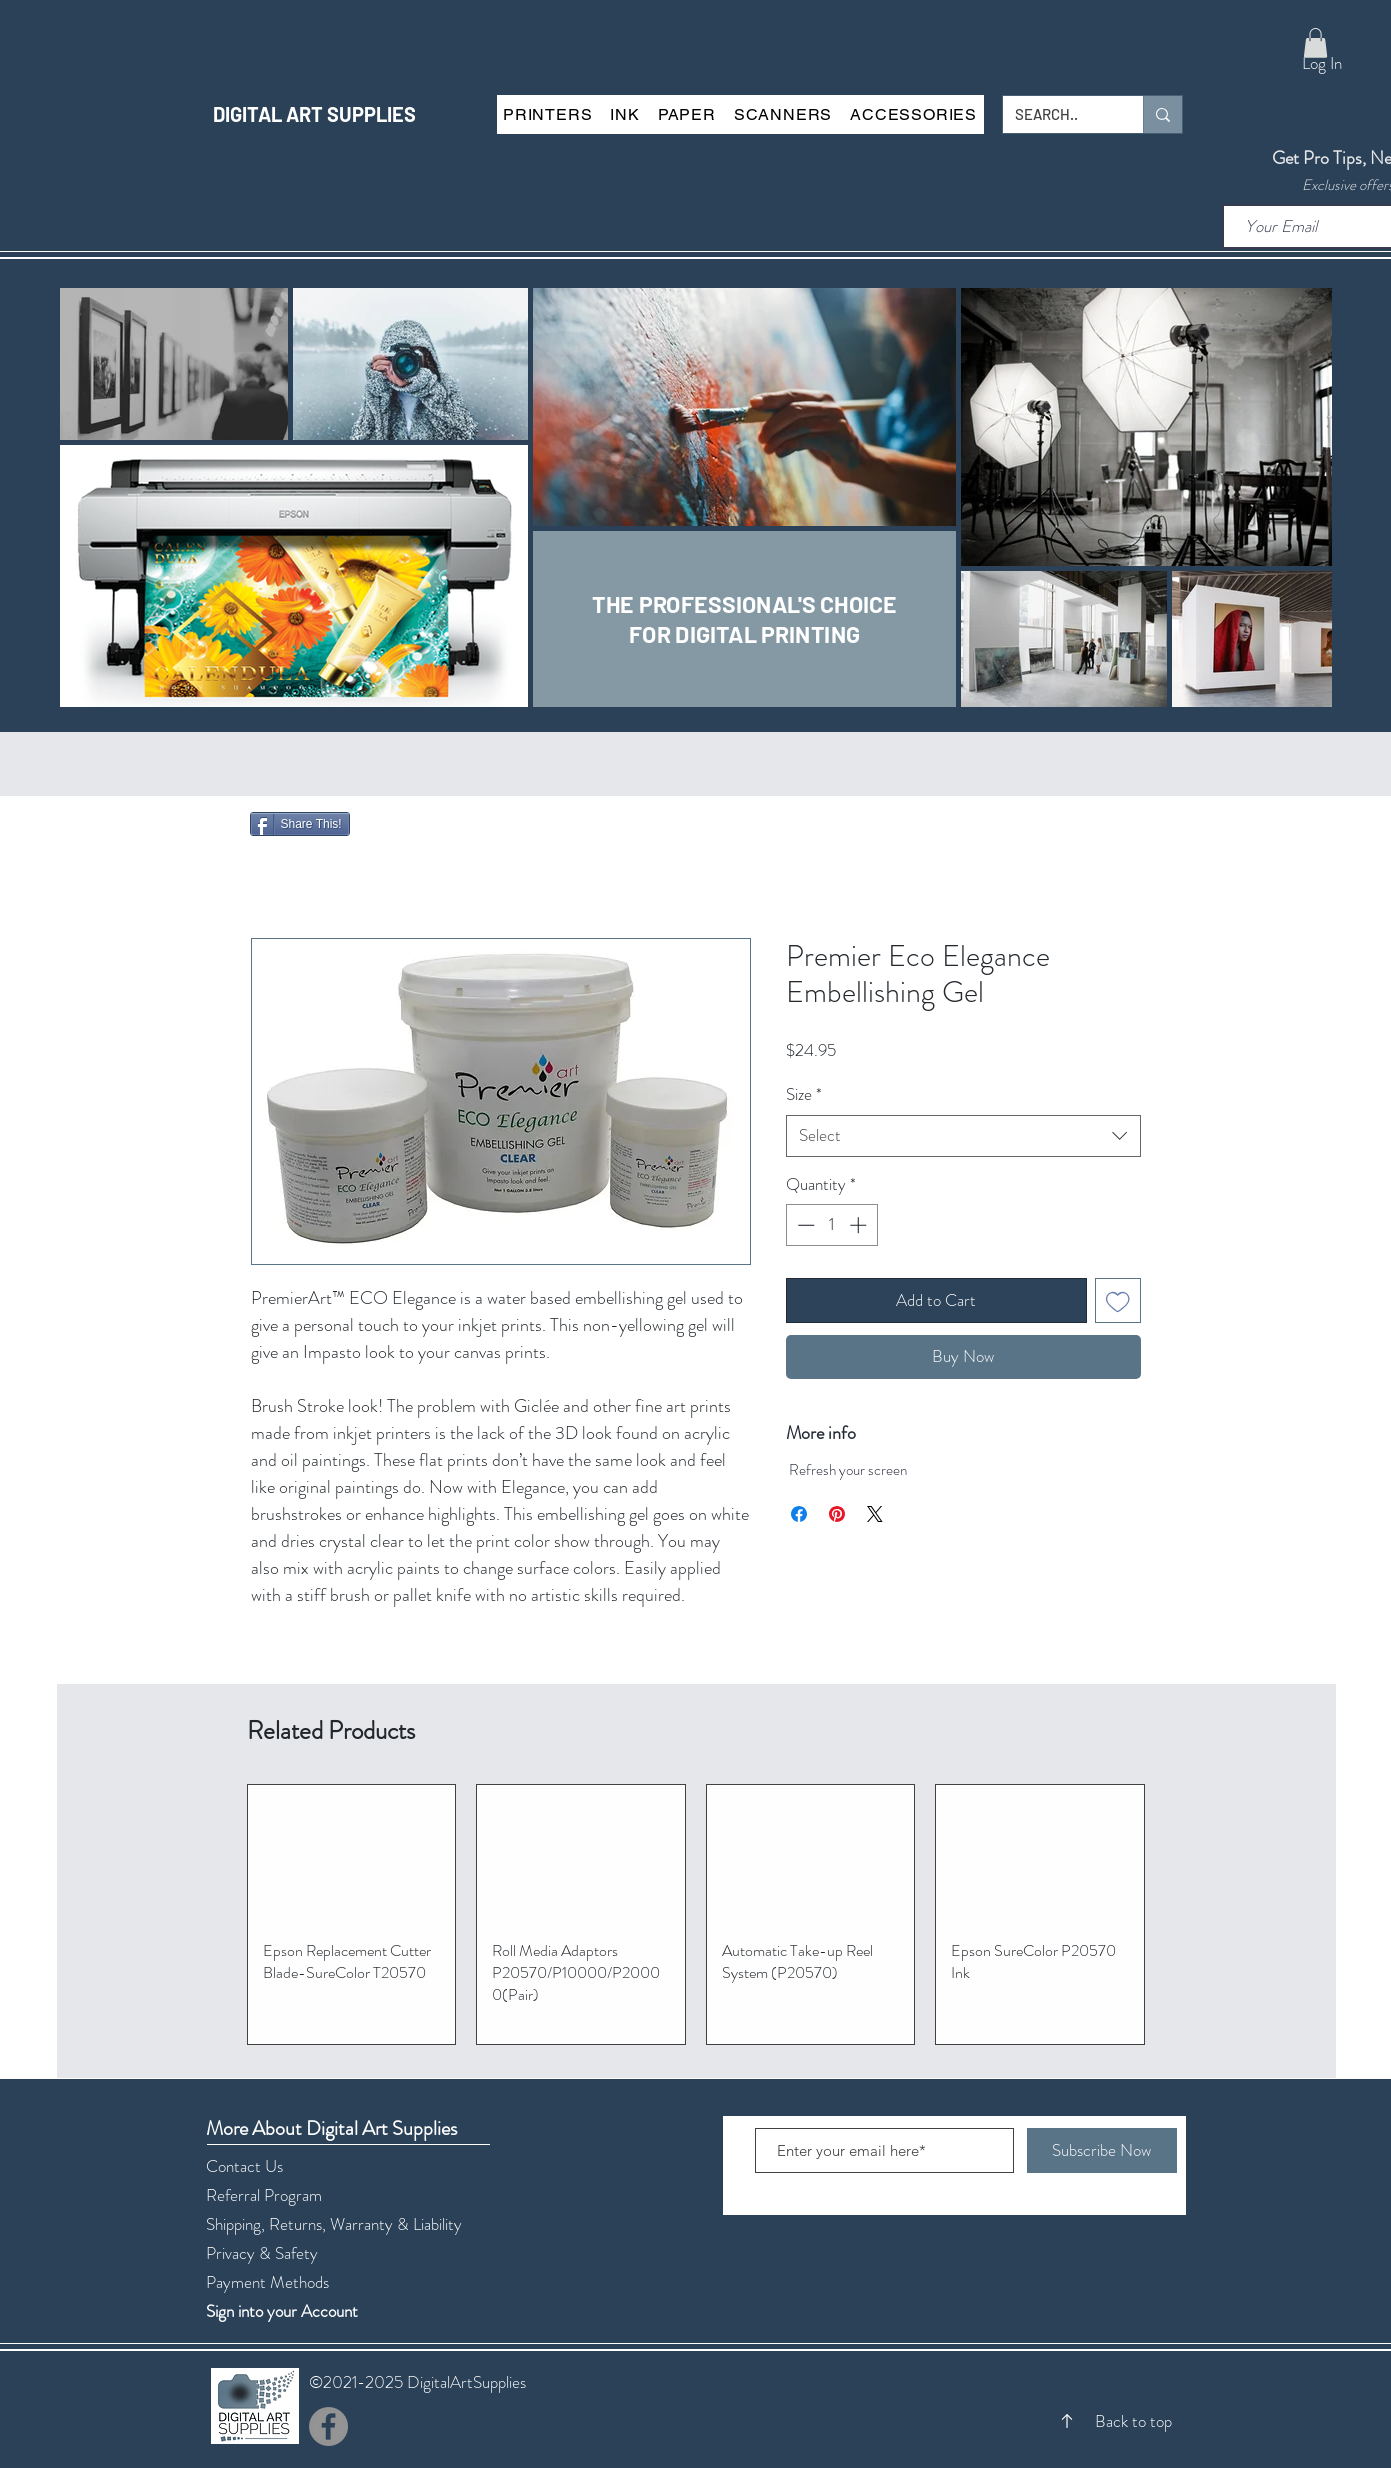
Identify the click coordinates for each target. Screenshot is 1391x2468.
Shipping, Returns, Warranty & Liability (334, 2224)
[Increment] (860, 1225)
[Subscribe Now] (1102, 2150)
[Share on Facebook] (799, 1514)
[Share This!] (300, 824)
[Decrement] (804, 1225)
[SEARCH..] (1058, 114)
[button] (1315, 43)
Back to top (1133, 2421)
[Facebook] (328, 2426)
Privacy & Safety (262, 2253)
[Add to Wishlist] (1118, 1301)
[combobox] (963, 1136)
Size (804, 1094)
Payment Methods (269, 2282)
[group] (696, 1914)
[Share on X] (875, 1514)
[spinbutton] (831, 1225)
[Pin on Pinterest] (837, 1514)
